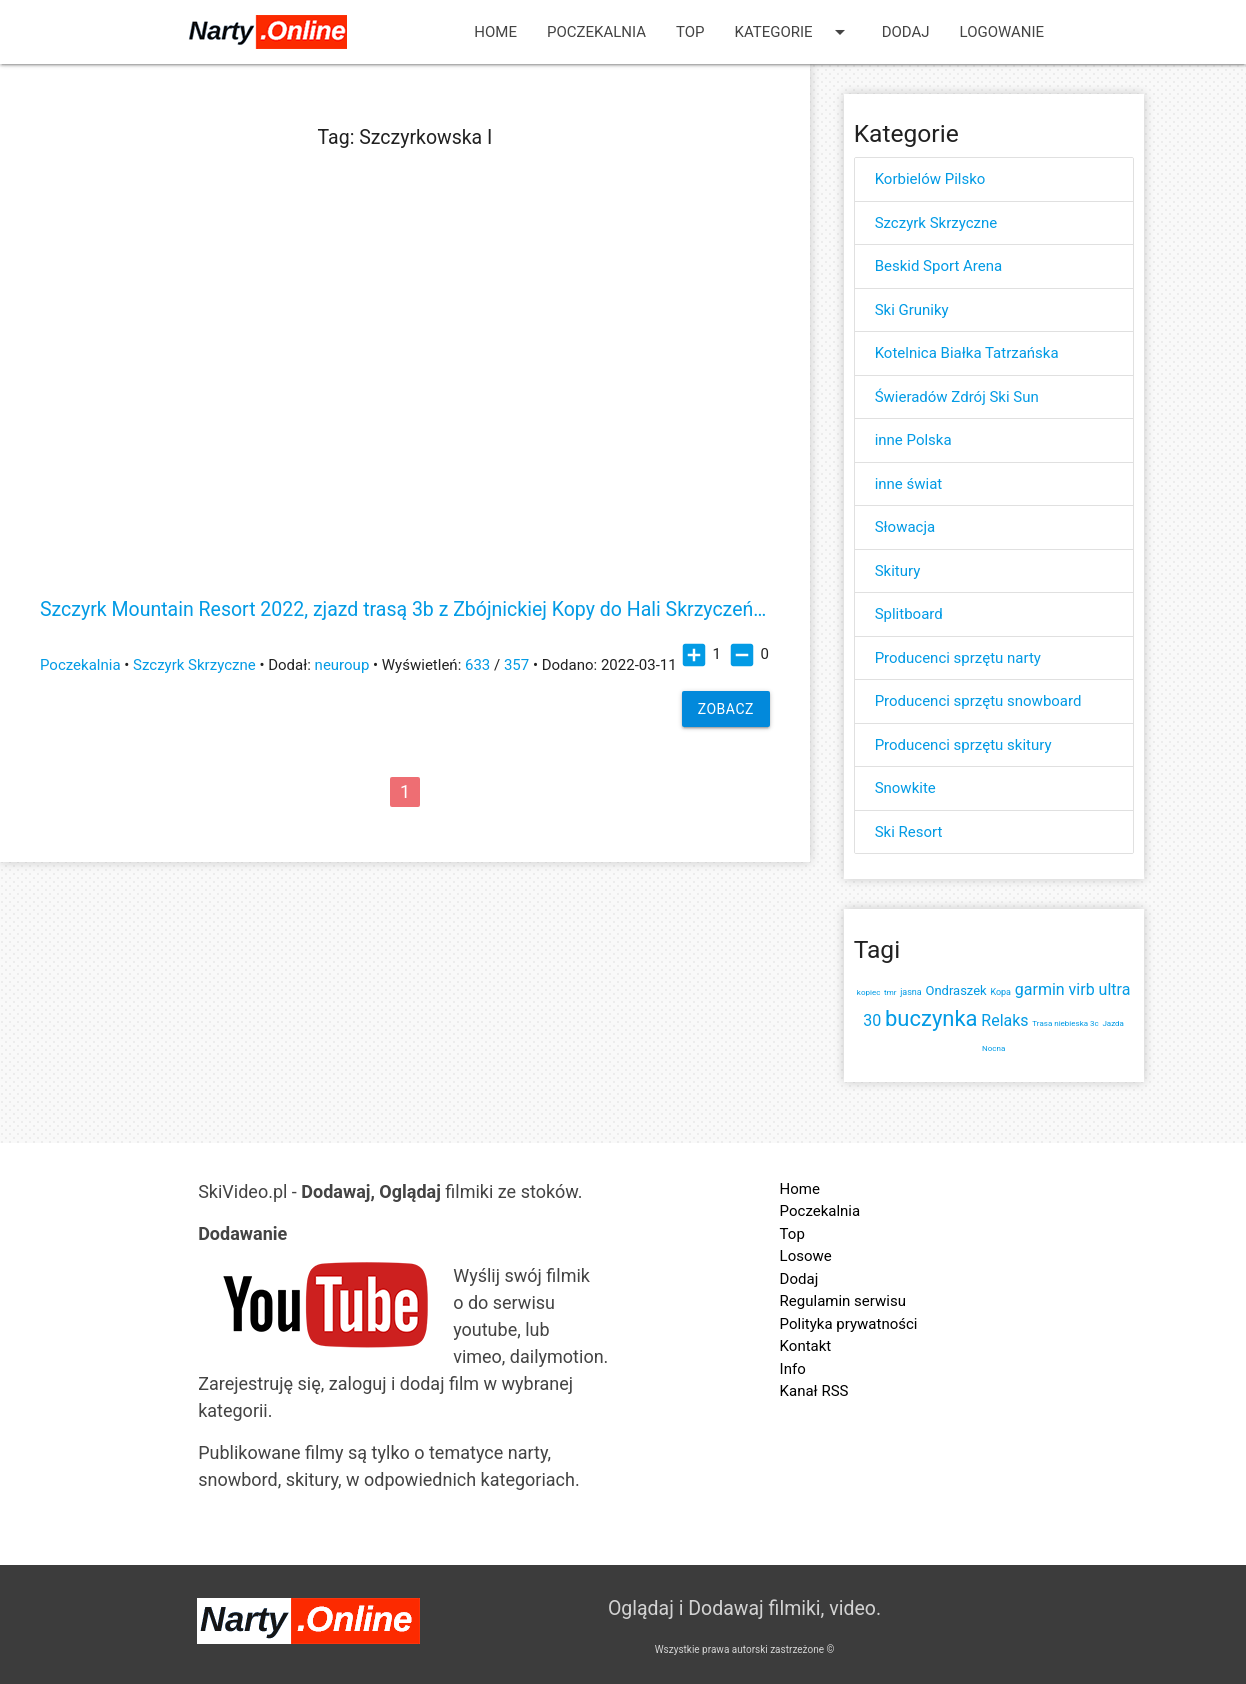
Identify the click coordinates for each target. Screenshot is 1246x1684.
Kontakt (806, 1346)
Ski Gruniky (912, 310)
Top (690, 32)
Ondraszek (955, 990)
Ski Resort (909, 832)
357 (516, 665)
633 (477, 665)
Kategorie (793, 32)
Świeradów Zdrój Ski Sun (957, 397)
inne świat (909, 484)
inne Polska (913, 440)
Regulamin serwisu (843, 1301)
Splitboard (909, 614)
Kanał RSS (814, 1391)
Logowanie (1002, 32)
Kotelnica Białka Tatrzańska (967, 353)
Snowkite (905, 788)
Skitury (898, 571)
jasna (911, 992)
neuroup (342, 665)
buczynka (931, 1018)
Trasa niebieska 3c (1065, 1023)
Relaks (1004, 1020)
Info (793, 1369)
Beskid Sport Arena (939, 266)
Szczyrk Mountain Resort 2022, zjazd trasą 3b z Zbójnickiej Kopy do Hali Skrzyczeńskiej (405, 610)
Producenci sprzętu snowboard (978, 701)
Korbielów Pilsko (930, 179)
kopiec (868, 992)
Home (495, 32)
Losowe (806, 1256)
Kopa (1000, 992)
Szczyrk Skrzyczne (194, 665)
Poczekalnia (596, 32)
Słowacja (905, 527)
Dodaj (906, 32)
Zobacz (726, 709)
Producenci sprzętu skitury (963, 745)
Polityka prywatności (849, 1324)
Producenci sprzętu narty (958, 658)
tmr (890, 992)
